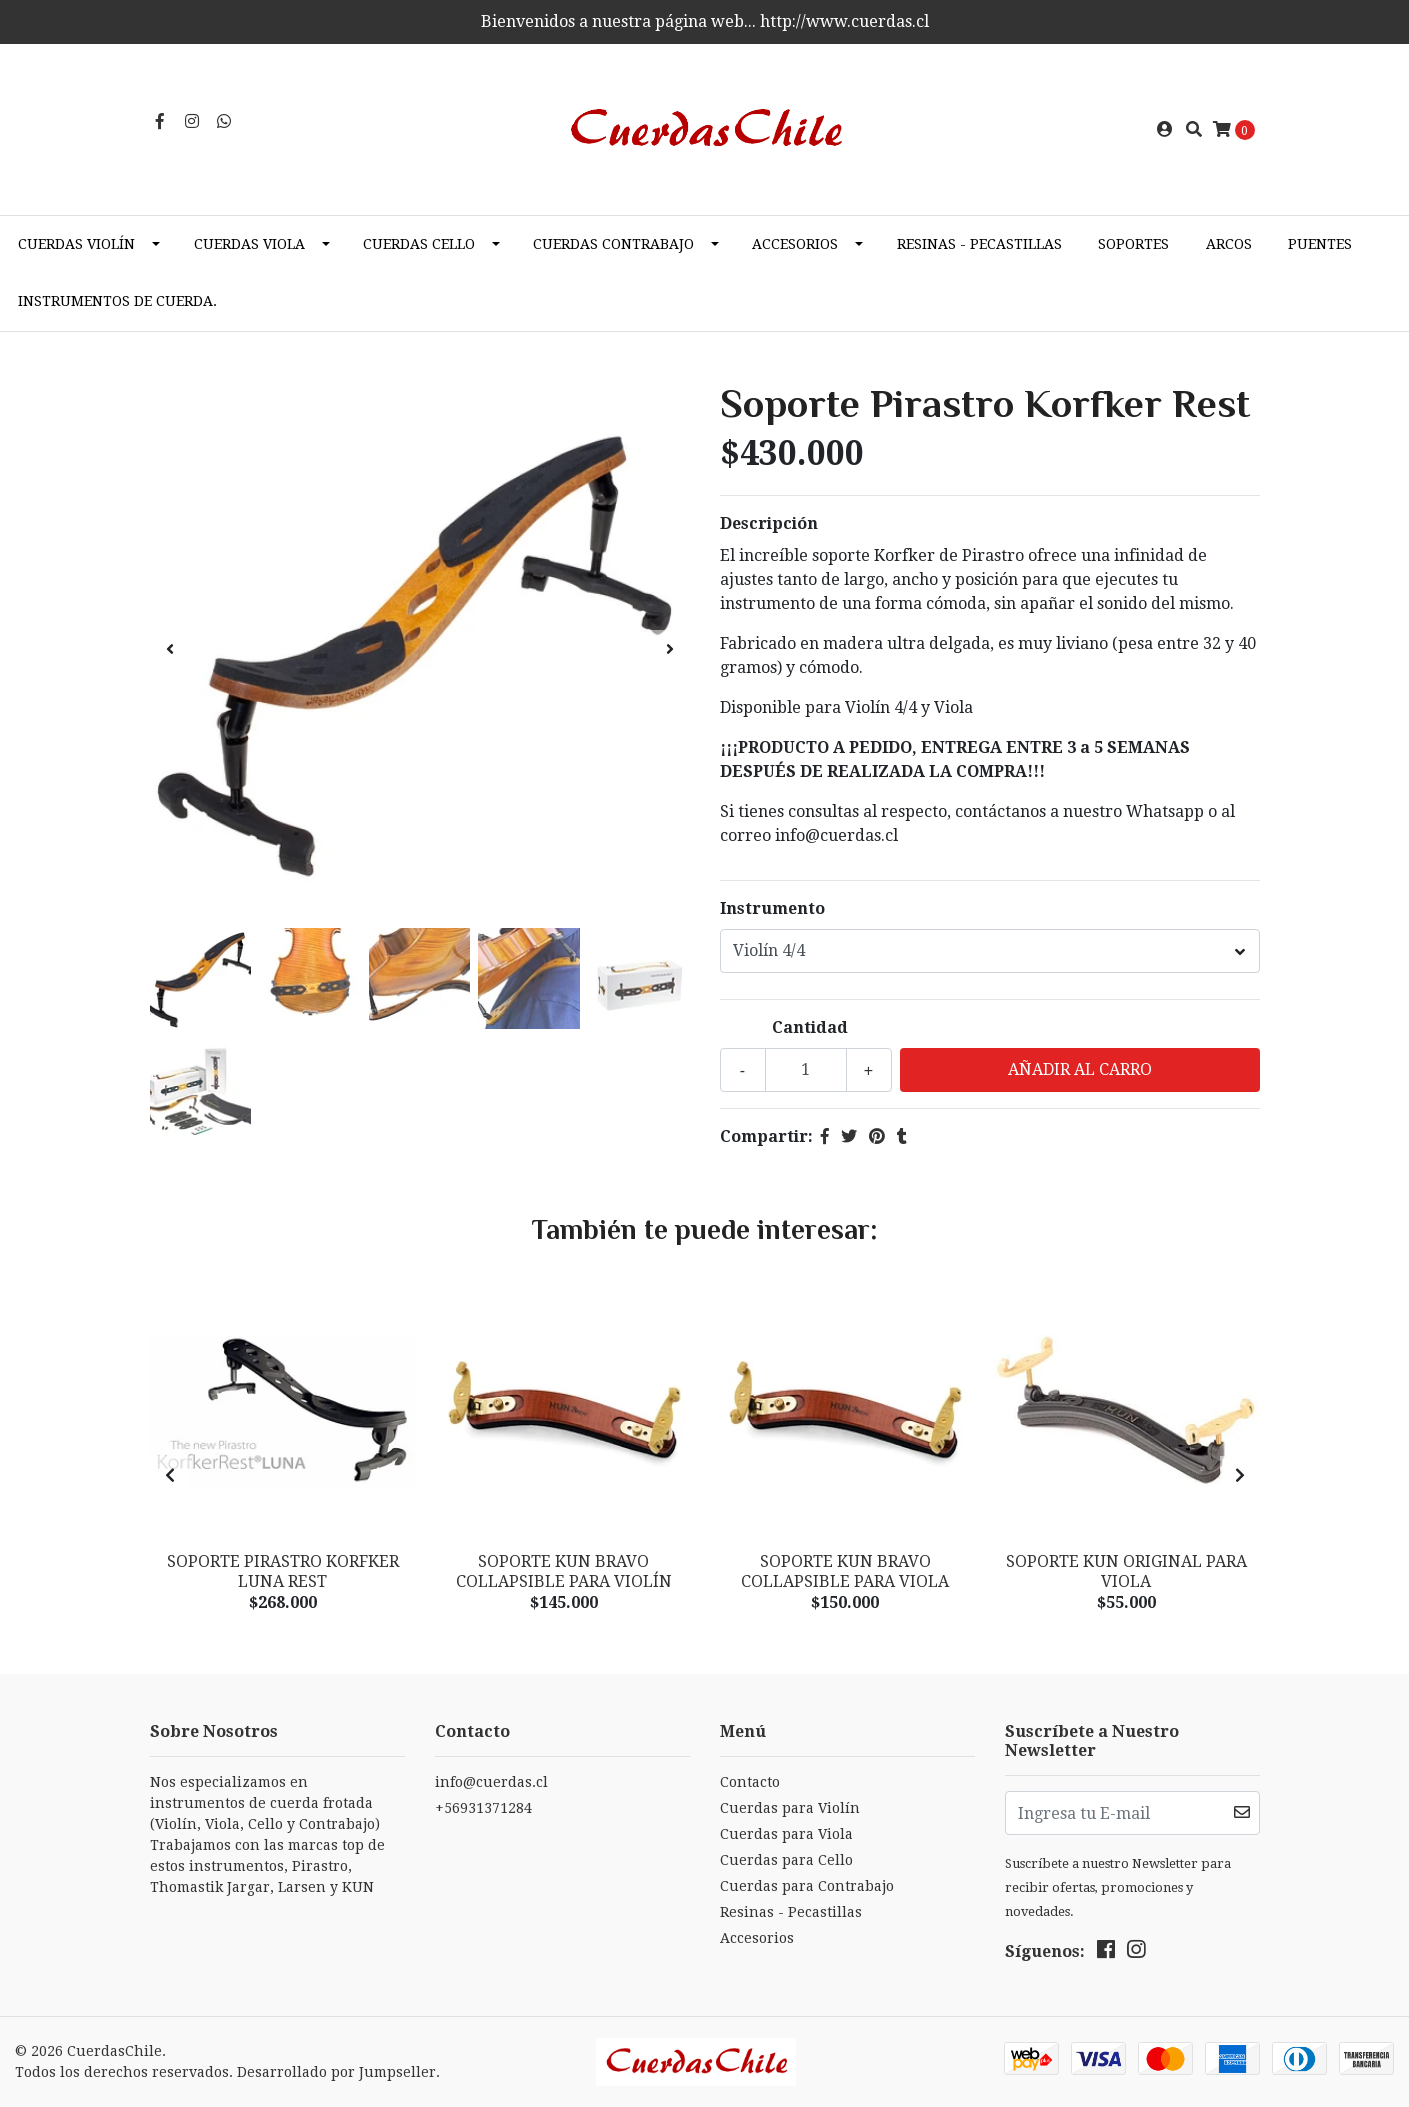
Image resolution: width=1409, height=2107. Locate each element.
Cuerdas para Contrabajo (807, 1886)
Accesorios (795, 244)
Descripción (769, 523)
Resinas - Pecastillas (979, 244)
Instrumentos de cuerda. (117, 301)
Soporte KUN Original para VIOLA (1126, 1571)
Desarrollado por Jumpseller (336, 2072)
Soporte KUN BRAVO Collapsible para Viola (845, 1571)
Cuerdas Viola (249, 244)
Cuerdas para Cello (786, 1860)
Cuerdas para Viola (786, 1834)
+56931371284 (483, 1808)
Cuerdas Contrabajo (613, 244)
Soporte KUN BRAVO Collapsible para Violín (564, 1571)
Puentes (1320, 244)
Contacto (750, 1782)
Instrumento (772, 908)
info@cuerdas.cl (491, 1782)
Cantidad (810, 1027)
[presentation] (170, 650)
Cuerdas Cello (419, 244)
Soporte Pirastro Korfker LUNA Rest (283, 1571)
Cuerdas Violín (76, 244)
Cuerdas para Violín (790, 1808)
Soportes (1133, 244)
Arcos (1229, 244)
